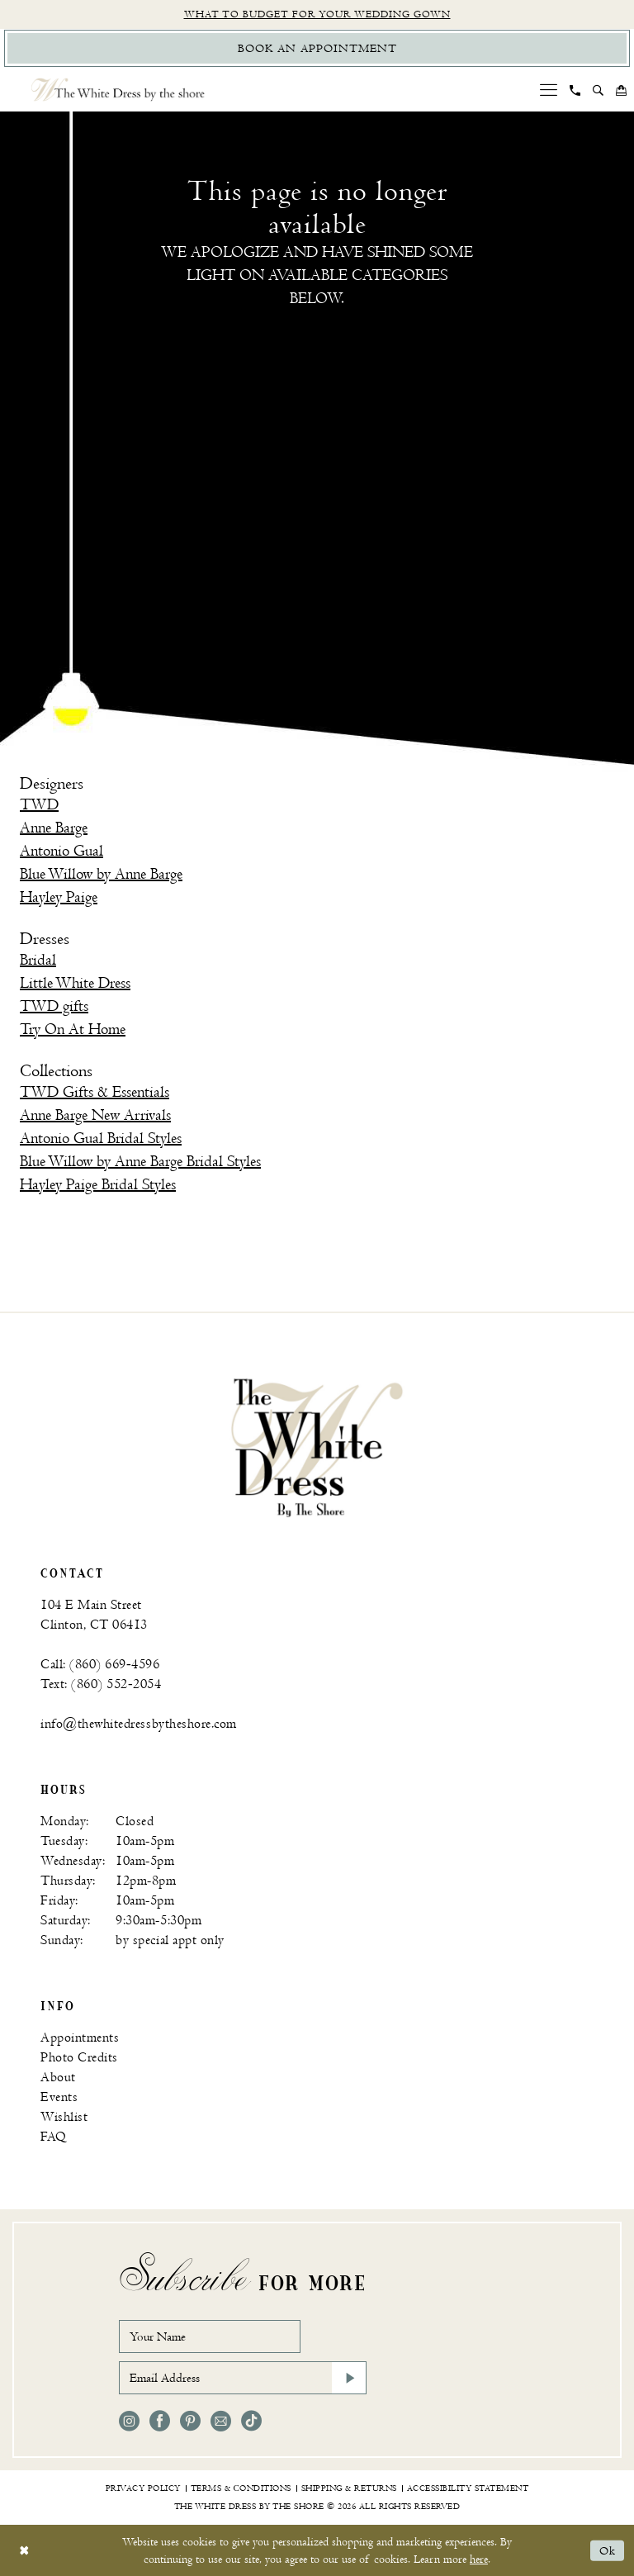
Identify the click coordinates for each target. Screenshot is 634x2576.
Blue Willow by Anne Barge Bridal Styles (140, 1161)
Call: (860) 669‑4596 (99, 1664)
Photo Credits (79, 2058)
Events (59, 2097)
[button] (549, 89)
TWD (39, 804)
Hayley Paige (58, 897)
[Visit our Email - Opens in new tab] (221, 2421)
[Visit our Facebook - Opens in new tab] (159, 2421)
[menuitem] (549, 89)
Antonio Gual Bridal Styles (101, 1138)
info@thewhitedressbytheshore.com (138, 1724)
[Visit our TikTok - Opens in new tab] (251, 2421)
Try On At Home (72, 1029)
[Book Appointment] (317, 48)
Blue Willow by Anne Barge (101, 874)
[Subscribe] (349, 2377)
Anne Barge (54, 827)
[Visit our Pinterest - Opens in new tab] (190, 2421)
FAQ (53, 2137)
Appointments (79, 2038)
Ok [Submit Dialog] (607, 2551)
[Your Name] (209, 2336)
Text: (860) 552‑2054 (100, 1684)
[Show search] (598, 90)
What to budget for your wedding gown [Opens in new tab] (317, 14)
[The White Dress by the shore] (118, 90)
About (58, 2077)
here (479, 2559)
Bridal (38, 960)
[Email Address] (243, 2377)
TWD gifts (54, 1006)
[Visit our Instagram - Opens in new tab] (129, 2421)
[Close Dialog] (24, 2550)
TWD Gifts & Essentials (94, 1092)
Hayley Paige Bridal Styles (98, 1184)
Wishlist (64, 2117)
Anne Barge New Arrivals (95, 1115)
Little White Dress (75, 983)
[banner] (317, 1446)
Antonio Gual (61, 851)
